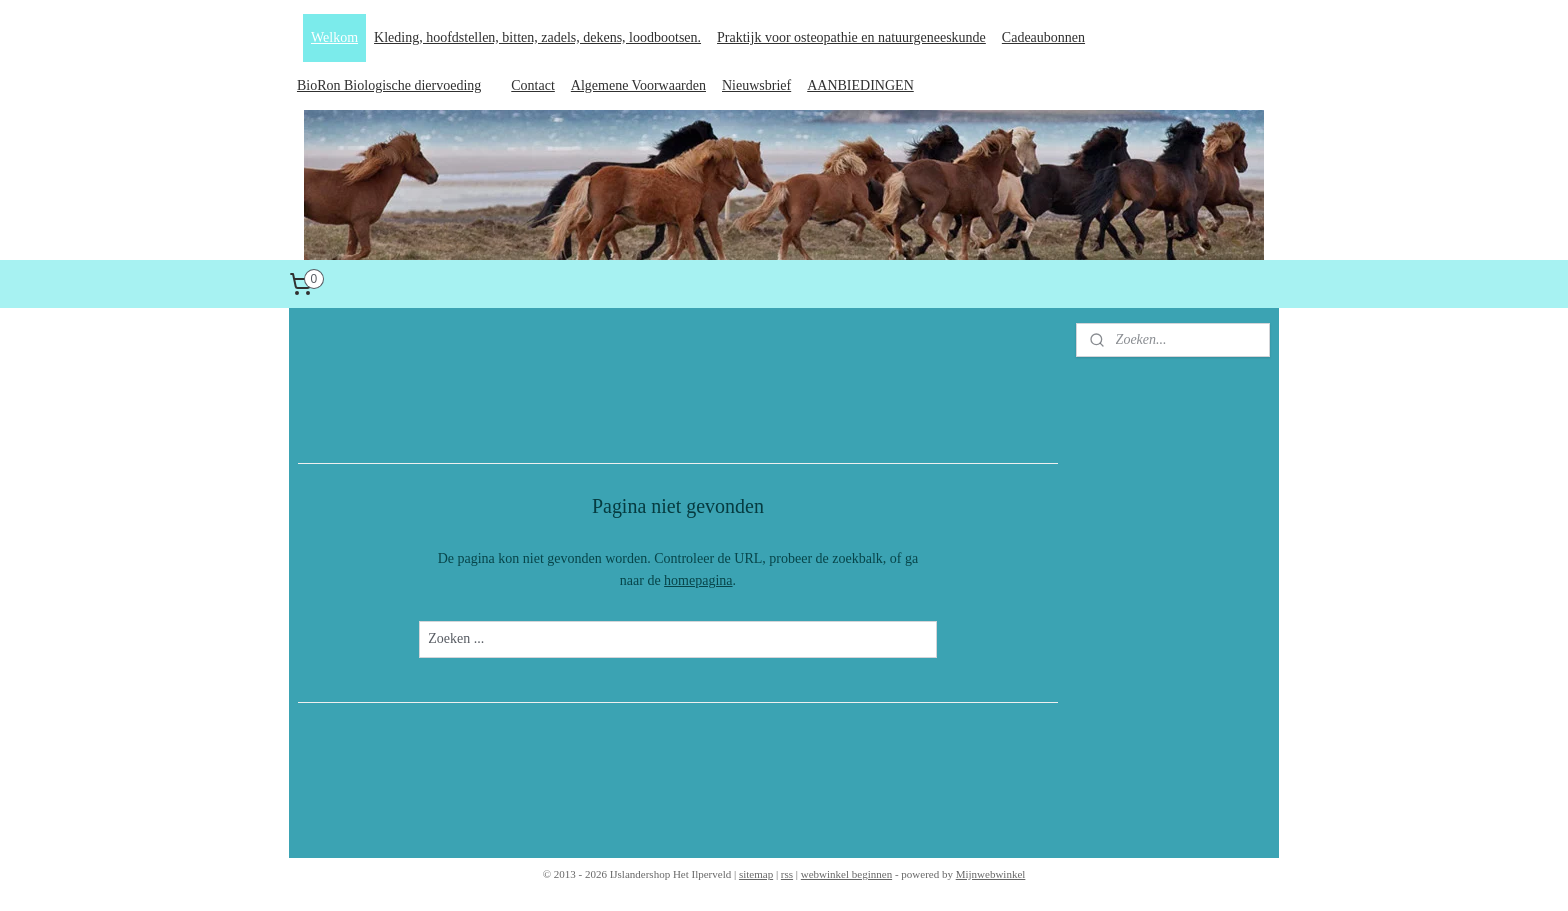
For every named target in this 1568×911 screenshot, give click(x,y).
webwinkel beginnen (846, 874)
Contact (533, 85)
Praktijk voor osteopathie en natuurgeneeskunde (851, 37)
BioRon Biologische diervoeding (389, 85)
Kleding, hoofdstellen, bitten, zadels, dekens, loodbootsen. (537, 37)
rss (787, 874)
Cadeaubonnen (1043, 37)
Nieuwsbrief (756, 85)
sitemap (756, 874)
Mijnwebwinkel (991, 874)
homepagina (698, 580)
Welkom (334, 37)
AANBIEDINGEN (860, 85)
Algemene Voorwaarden (638, 85)
